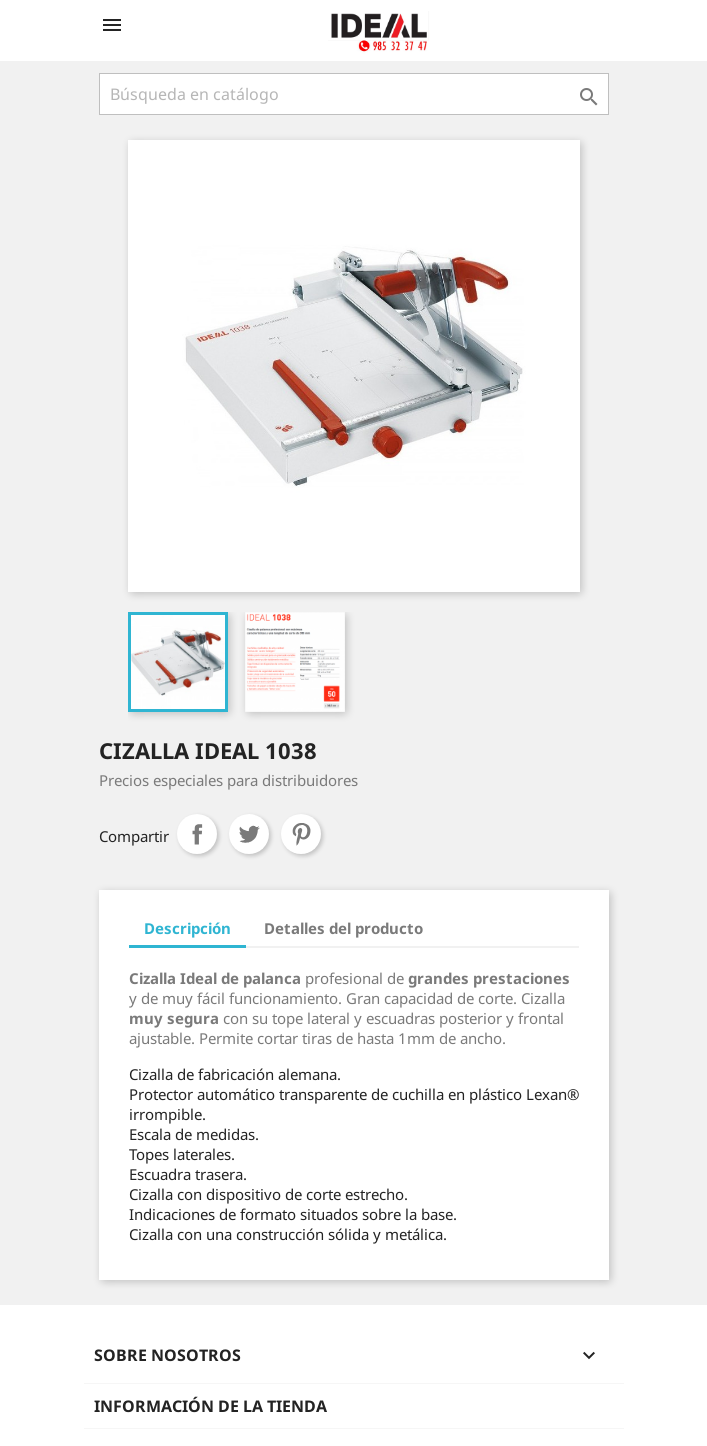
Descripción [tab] (187, 928)
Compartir (197, 834)
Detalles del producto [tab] (343, 928)
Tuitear (249, 834)
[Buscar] (354, 94)
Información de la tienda (210, 1406)
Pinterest (301, 834)
